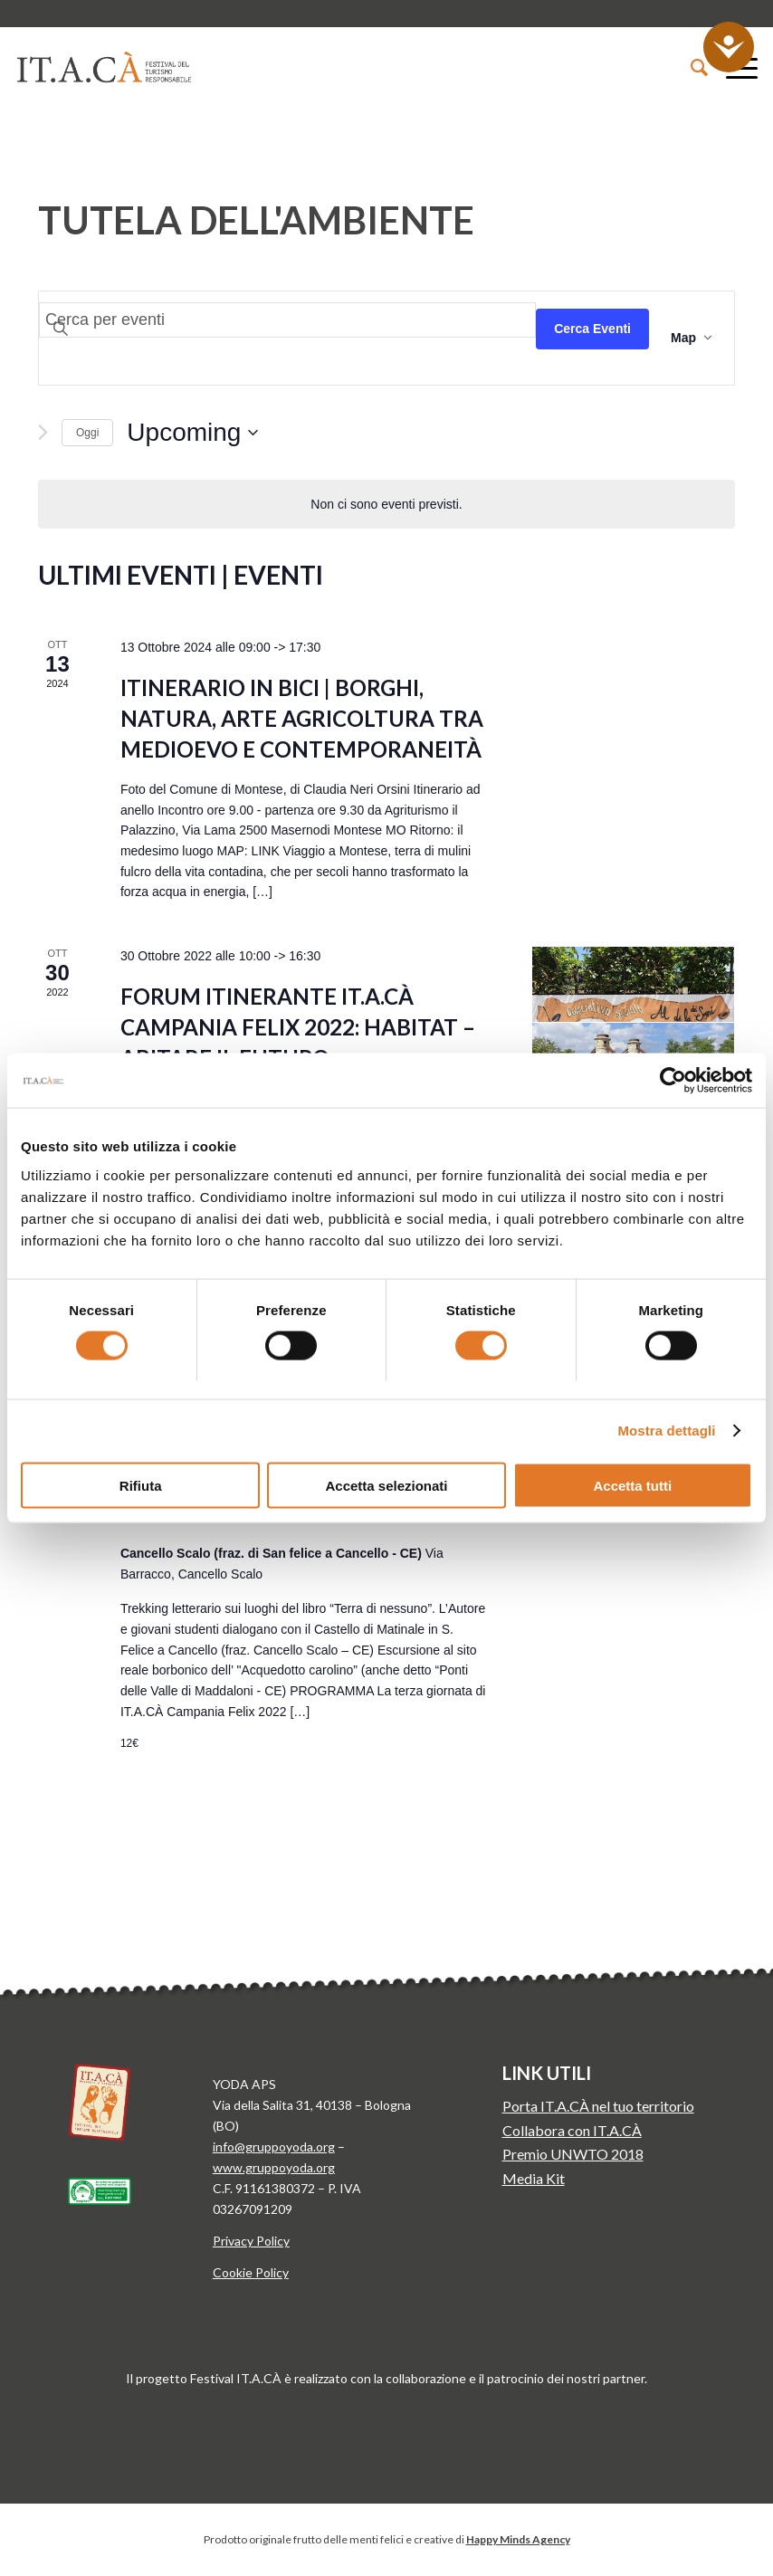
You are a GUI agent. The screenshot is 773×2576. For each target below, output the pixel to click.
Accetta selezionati (386, 1485)
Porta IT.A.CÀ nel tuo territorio (598, 2105)
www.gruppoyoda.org (274, 2167)
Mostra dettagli (666, 1430)
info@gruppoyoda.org (274, 2146)
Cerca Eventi (592, 328)
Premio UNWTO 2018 (573, 2153)
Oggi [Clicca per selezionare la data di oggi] (87, 432)
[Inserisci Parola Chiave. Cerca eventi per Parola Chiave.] (287, 320)
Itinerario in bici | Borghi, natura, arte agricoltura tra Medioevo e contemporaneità (301, 718)
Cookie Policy (251, 2272)
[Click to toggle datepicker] (192, 433)
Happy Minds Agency (518, 2539)
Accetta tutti (632, 1485)
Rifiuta (140, 1485)
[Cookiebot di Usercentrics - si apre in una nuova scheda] (673, 1080)
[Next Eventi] (43, 432)
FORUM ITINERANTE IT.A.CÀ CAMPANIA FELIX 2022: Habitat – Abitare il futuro (297, 1027)
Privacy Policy (251, 2240)
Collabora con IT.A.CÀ (572, 2130)
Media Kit (533, 2178)
